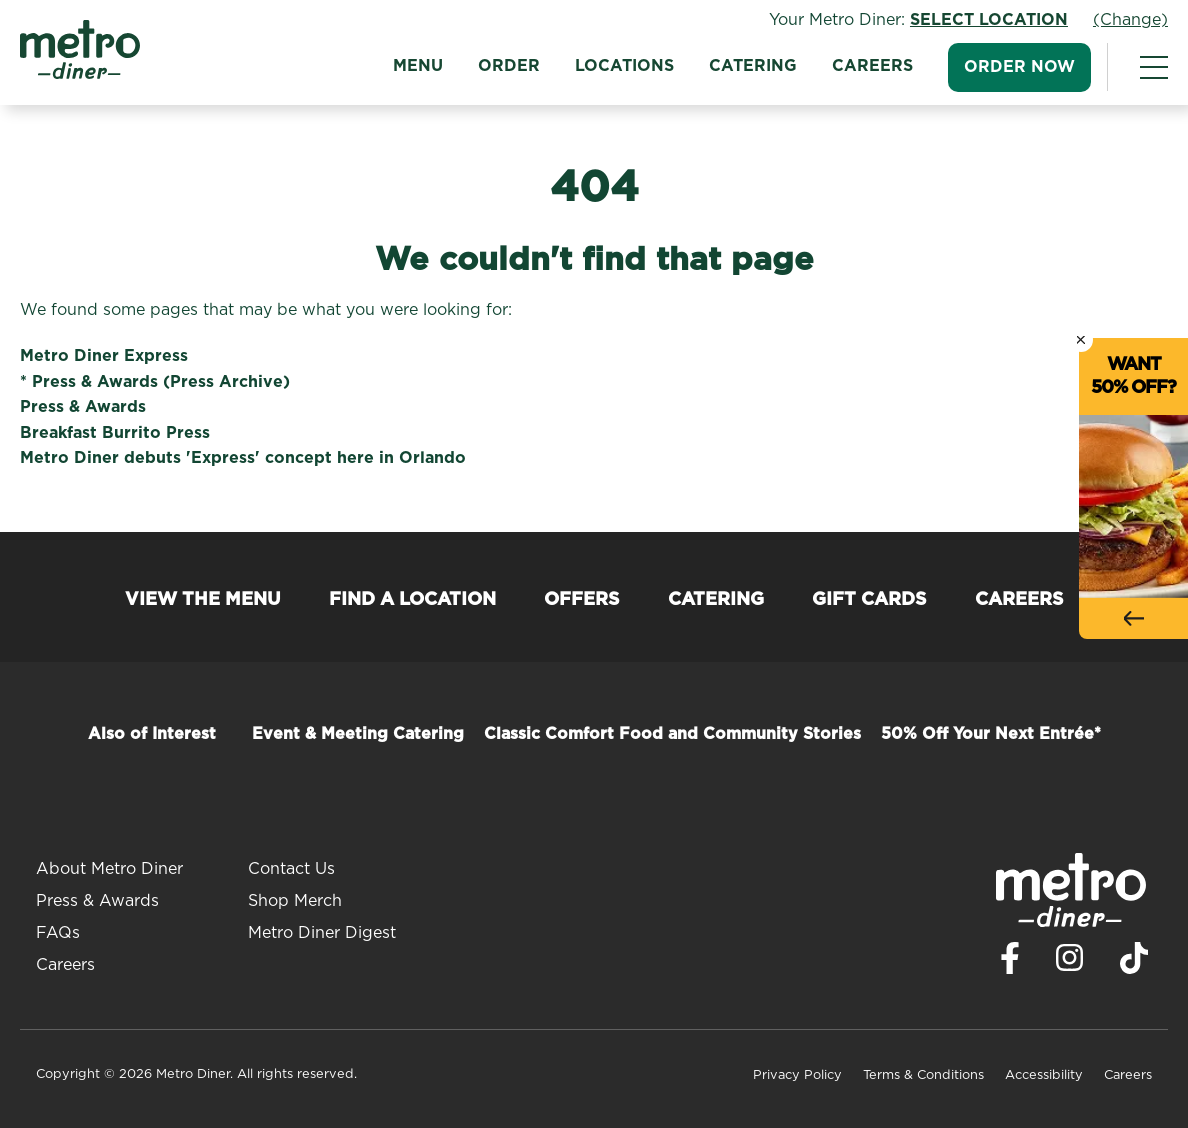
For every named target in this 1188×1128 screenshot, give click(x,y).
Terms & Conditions (923, 1075)
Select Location (989, 20)
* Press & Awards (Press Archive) (155, 382)
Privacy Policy (797, 1075)
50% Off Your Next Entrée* (991, 734)
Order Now (1019, 67)
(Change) (1130, 20)
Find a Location (412, 600)
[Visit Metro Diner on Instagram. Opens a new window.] (1070, 963)
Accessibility (1044, 1075)
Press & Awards (83, 407)
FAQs (58, 933)
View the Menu (203, 600)
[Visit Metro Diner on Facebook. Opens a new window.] (1010, 963)
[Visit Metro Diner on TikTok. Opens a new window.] (1134, 963)
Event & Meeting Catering (358, 734)
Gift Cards (869, 600)
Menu (418, 66)
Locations (624, 66)
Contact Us (291, 869)
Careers (872, 66)
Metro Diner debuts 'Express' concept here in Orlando (243, 458)
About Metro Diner (109, 869)
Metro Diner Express (104, 356)
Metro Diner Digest (322, 933)
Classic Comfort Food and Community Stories (672, 734)
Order (509, 66)
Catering (753, 66)
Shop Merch (295, 901)
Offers (582, 600)
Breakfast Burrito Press (115, 433)
